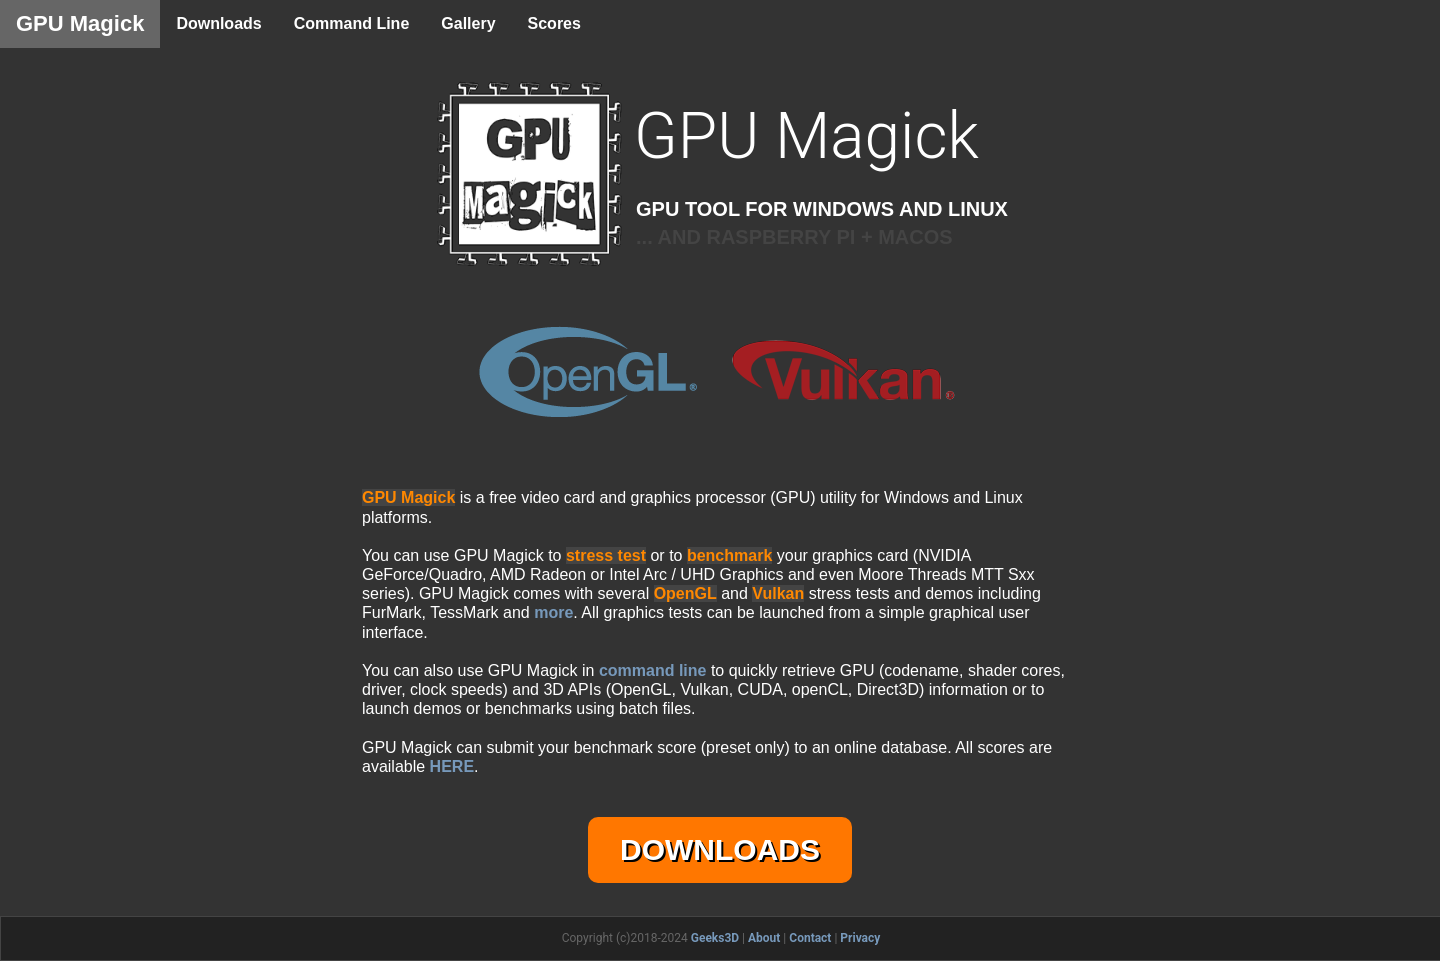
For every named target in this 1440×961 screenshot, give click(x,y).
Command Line (352, 23)
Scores (554, 23)
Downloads (218, 23)
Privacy (860, 938)
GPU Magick (80, 23)
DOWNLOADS (720, 849)
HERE (452, 766)
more (553, 612)
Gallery (468, 23)
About (764, 938)
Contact (810, 938)
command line (653, 670)
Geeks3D (715, 938)
